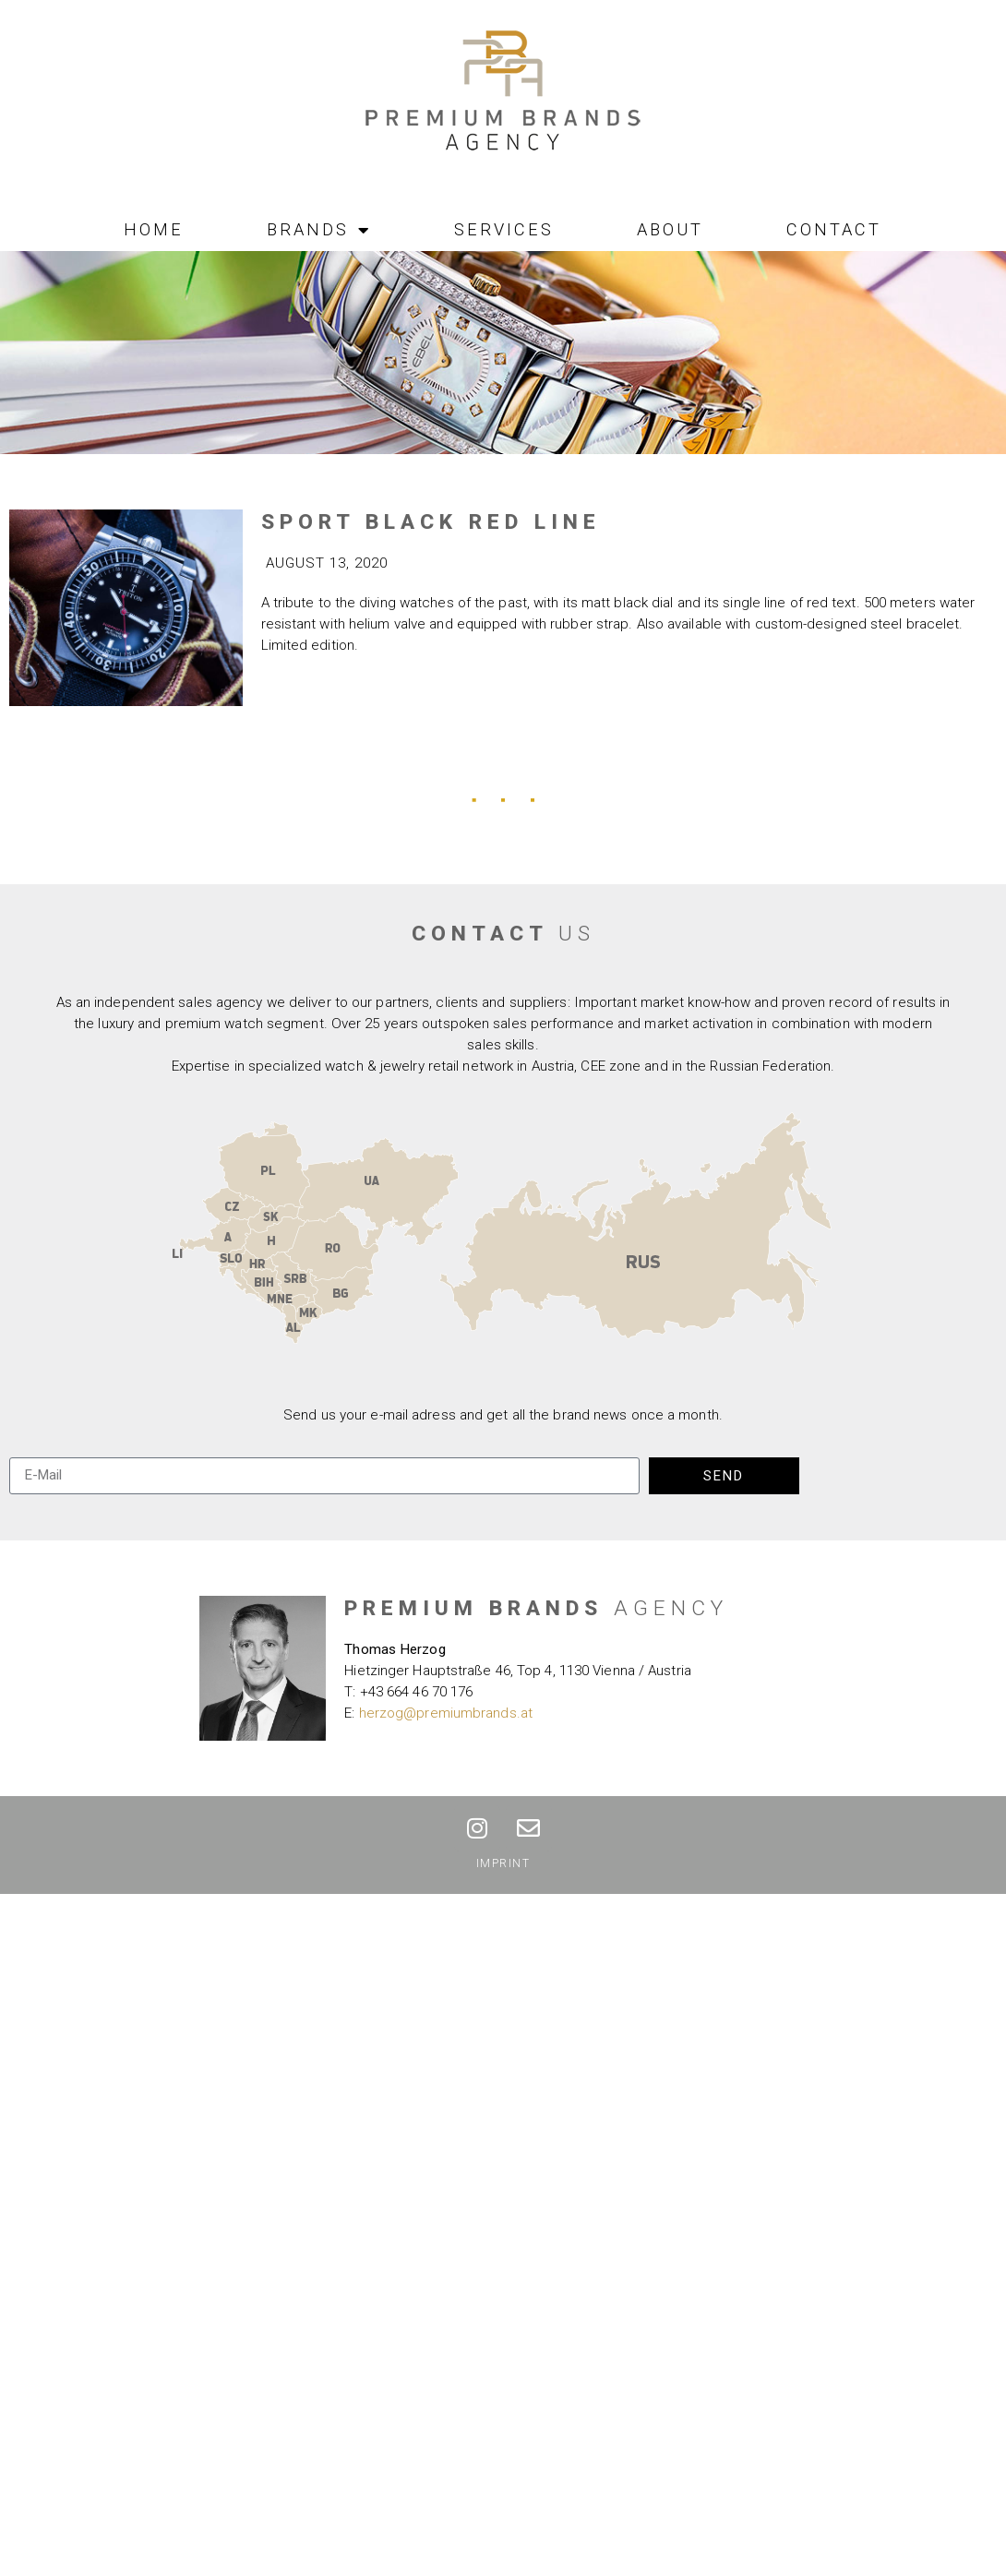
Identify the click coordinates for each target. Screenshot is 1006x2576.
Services (504, 229)
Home (154, 229)
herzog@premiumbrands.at (446, 1713)
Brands (319, 229)
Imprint (503, 1863)
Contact (833, 229)
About (670, 229)
